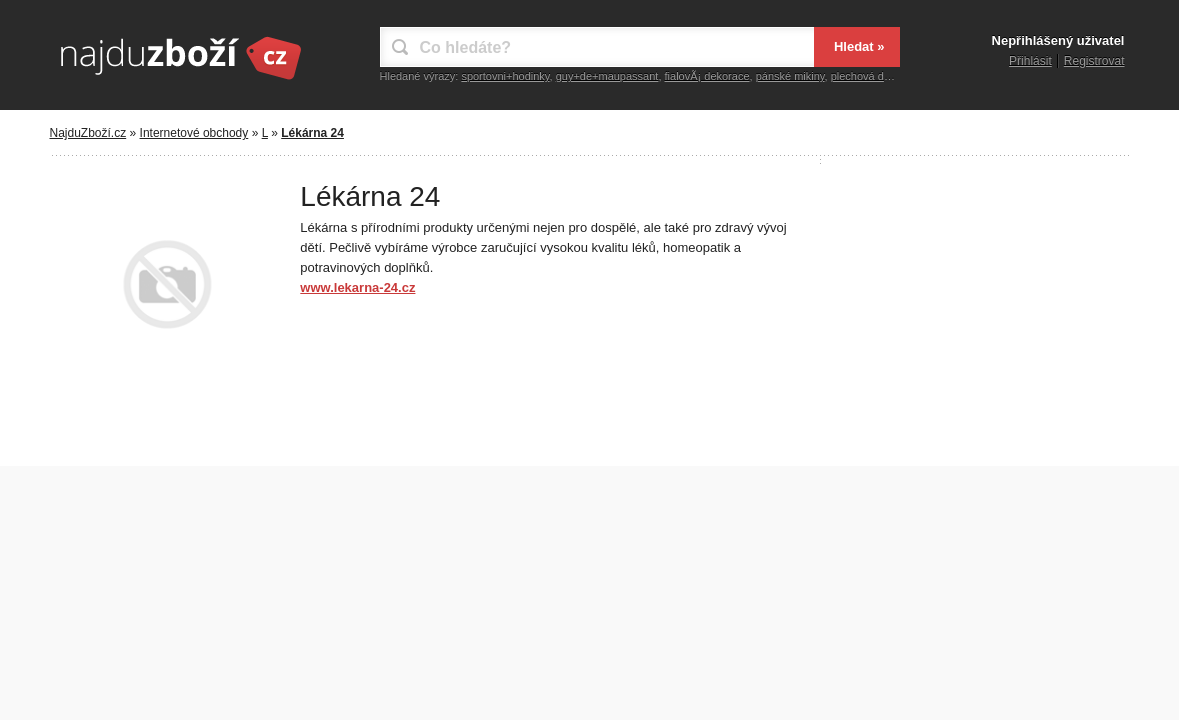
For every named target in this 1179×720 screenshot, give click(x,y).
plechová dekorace (877, 76)
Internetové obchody (194, 133)
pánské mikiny (790, 76)
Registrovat (1094, 61)
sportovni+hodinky (505, 76)
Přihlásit (1030, 61)
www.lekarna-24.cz (357, 287)
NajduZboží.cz (88, 133)
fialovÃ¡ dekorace (707, 76)
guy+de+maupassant (607, 76)
